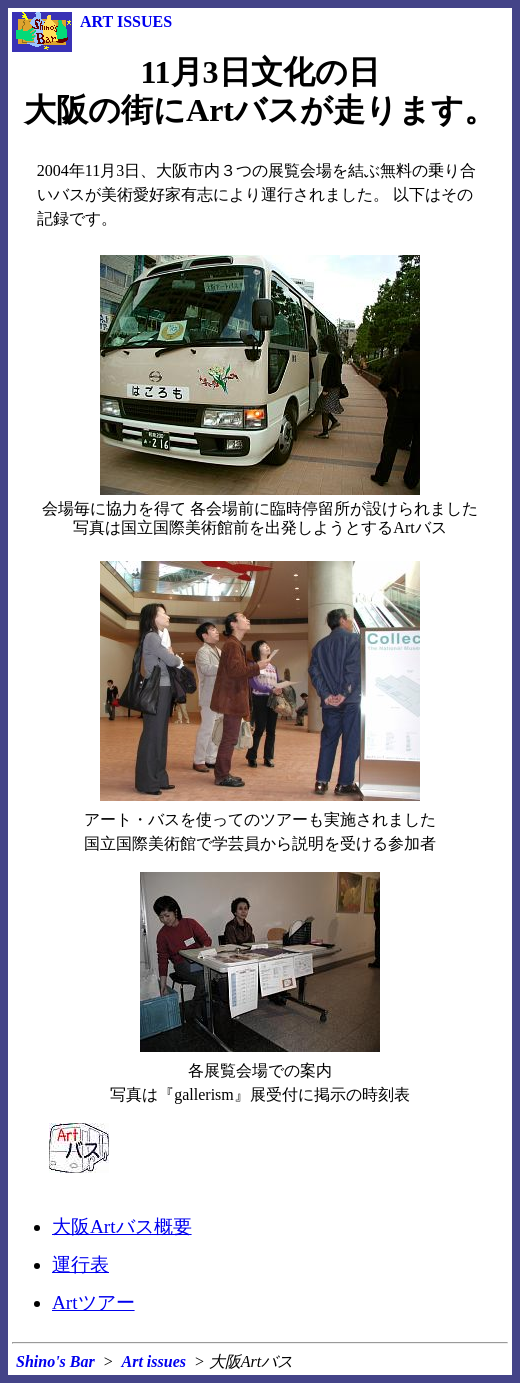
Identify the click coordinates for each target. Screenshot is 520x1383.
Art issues (154, 1361)
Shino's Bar (55, 1361)
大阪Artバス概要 (122, 1226)
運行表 (80, 1264)
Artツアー (93, 1302)
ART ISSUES (126, 21)
